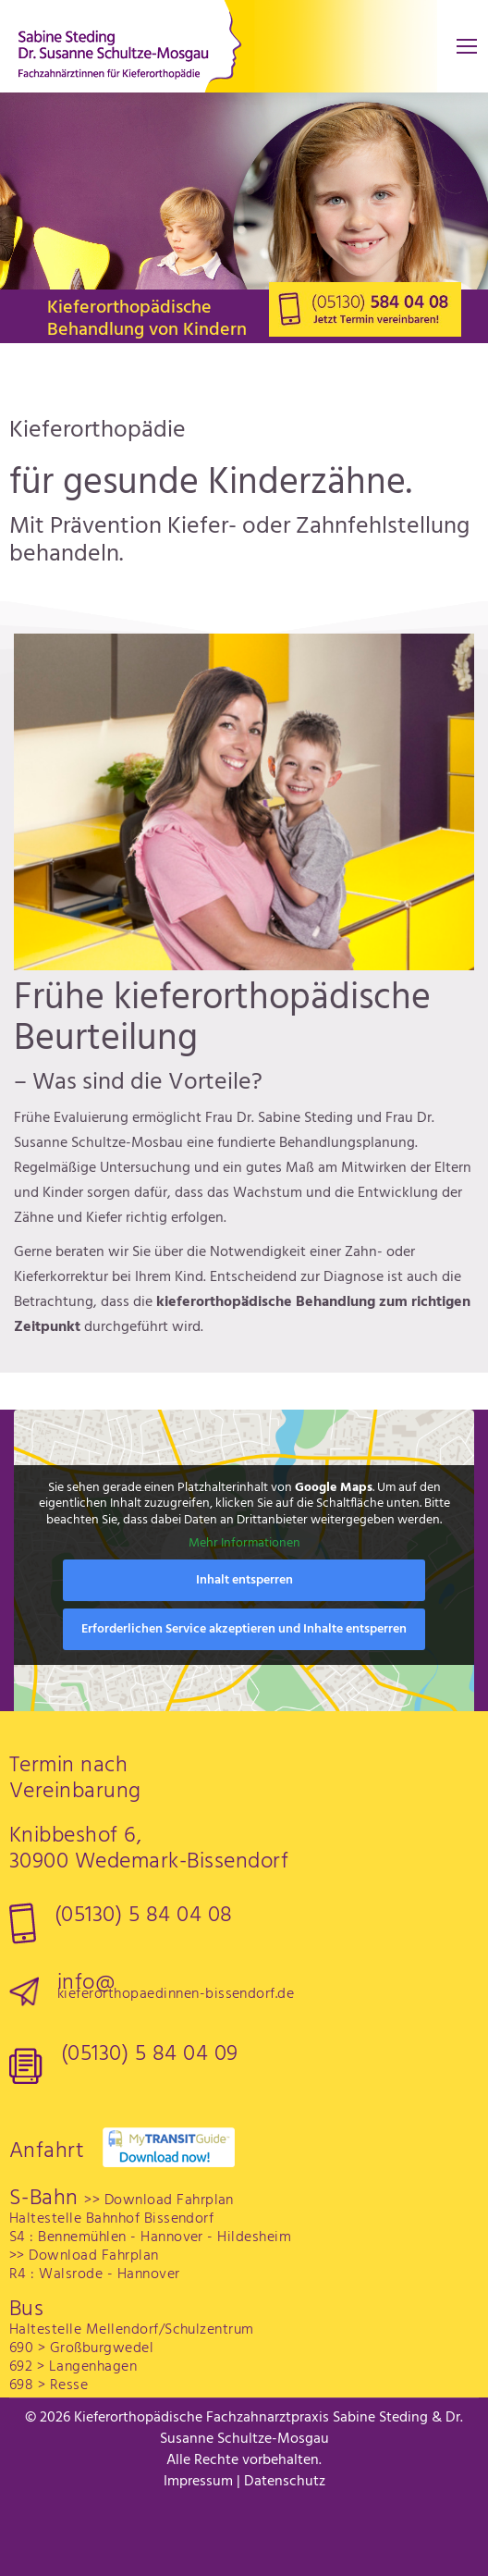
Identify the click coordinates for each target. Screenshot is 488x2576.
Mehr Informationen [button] (244, 1544)
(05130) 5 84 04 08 (144, 1915)
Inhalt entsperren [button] (244, 1580)
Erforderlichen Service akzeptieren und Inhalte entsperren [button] (244, 1629)
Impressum (198, 2482)
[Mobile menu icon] (467, 46)
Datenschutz (284, 2482)
